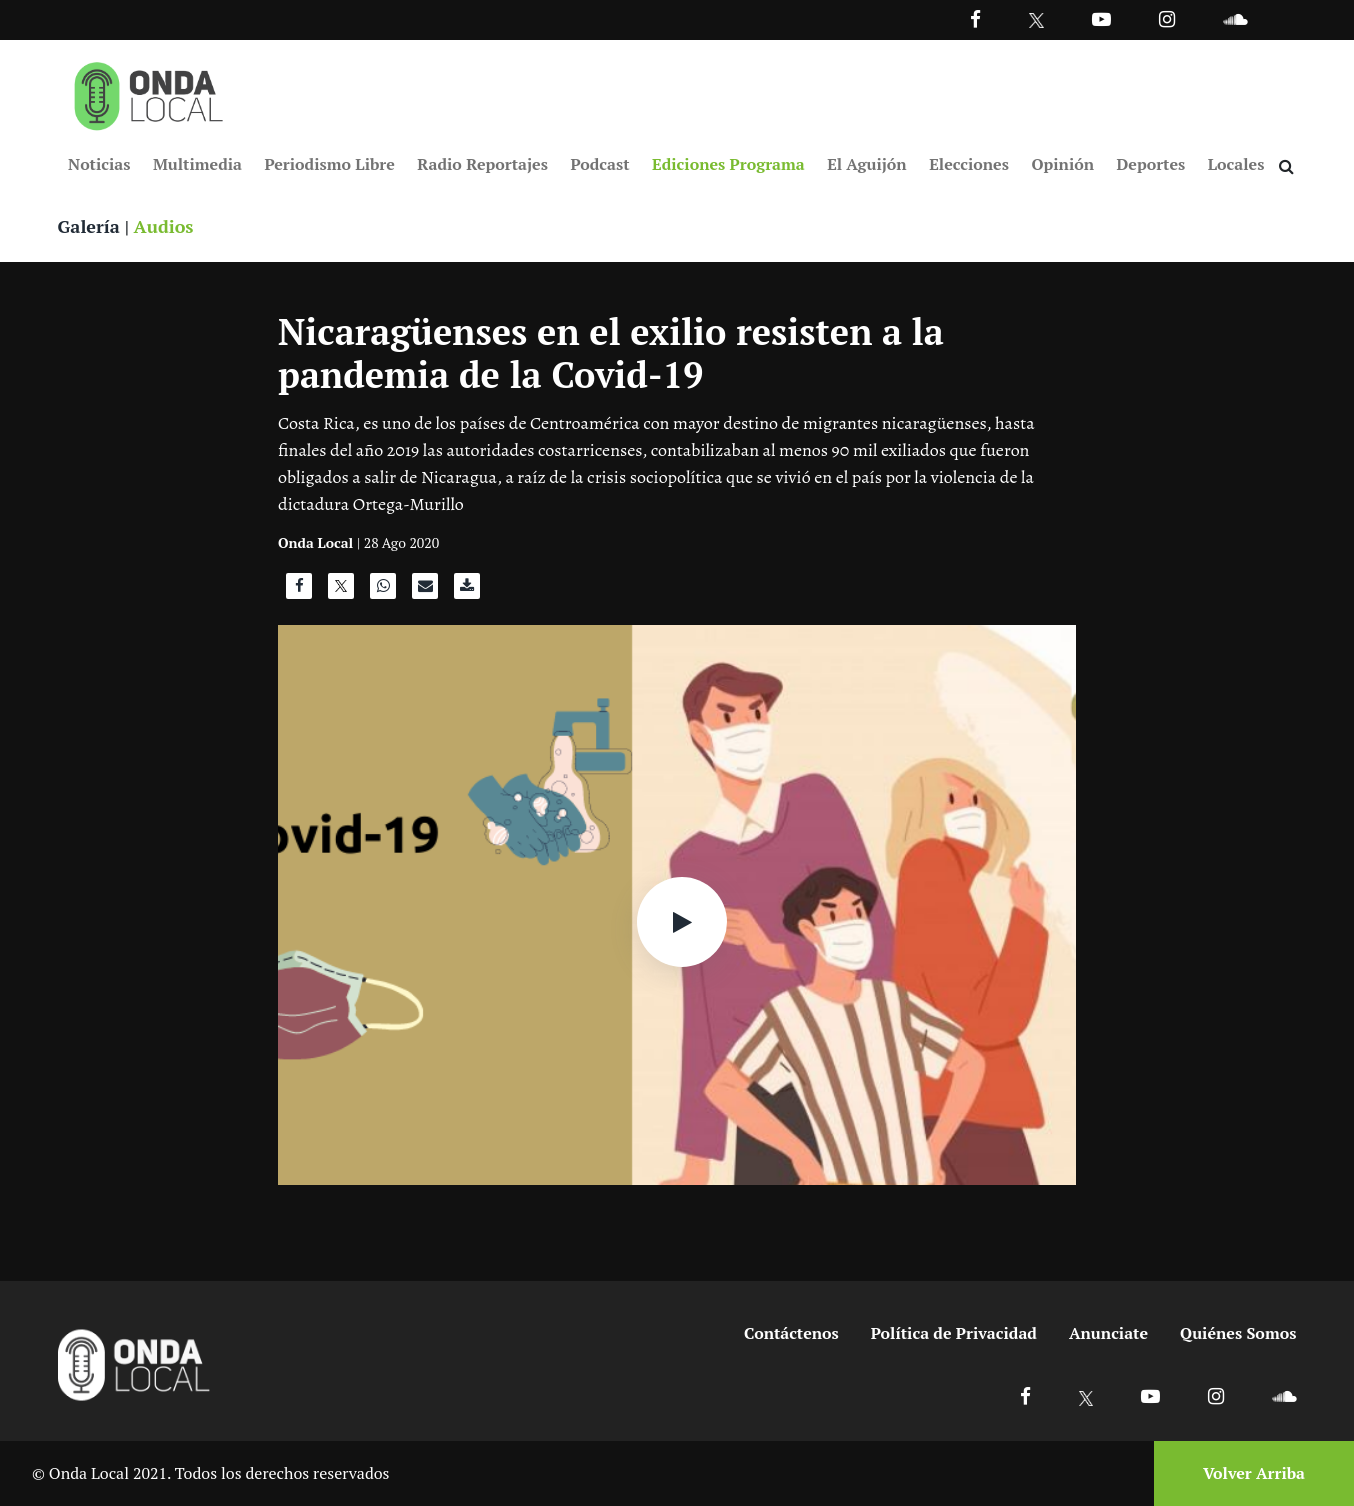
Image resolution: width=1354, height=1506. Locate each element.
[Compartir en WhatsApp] (383, 591)
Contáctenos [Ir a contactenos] (791, 1333)
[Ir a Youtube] (1101, 18)
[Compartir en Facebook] (299, 591)
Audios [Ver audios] (164, 226)
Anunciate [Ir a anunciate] (1108, 1333)
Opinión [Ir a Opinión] (1062, 164)
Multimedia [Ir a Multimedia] (197, 164)
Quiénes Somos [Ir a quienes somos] (1238, 1333)
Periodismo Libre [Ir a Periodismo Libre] (330, 164)
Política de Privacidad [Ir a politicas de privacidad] (954, 1333)
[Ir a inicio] (149, 92)
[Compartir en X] (341, 591)
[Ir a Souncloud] (1235, 18)
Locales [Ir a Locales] (1236, 164)
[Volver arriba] (1248, 1473)
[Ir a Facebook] (1025, 1395)
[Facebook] (975, 18)
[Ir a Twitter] (1036, 20)
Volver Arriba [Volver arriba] (1254, 1473)
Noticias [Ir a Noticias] (99, 164)
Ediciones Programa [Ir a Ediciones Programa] (728, 164)
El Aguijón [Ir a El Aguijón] (866, 164)
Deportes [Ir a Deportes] (1151, 164)
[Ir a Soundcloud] (1284, 1395)
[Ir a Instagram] (1167, 18)
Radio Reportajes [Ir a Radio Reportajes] (482, 164)
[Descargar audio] (467, 591)
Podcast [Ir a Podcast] (599, 164)
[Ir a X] (1086, 1395)
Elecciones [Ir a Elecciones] (969, 164)
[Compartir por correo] (425, 591)
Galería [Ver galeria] (89, 226)
